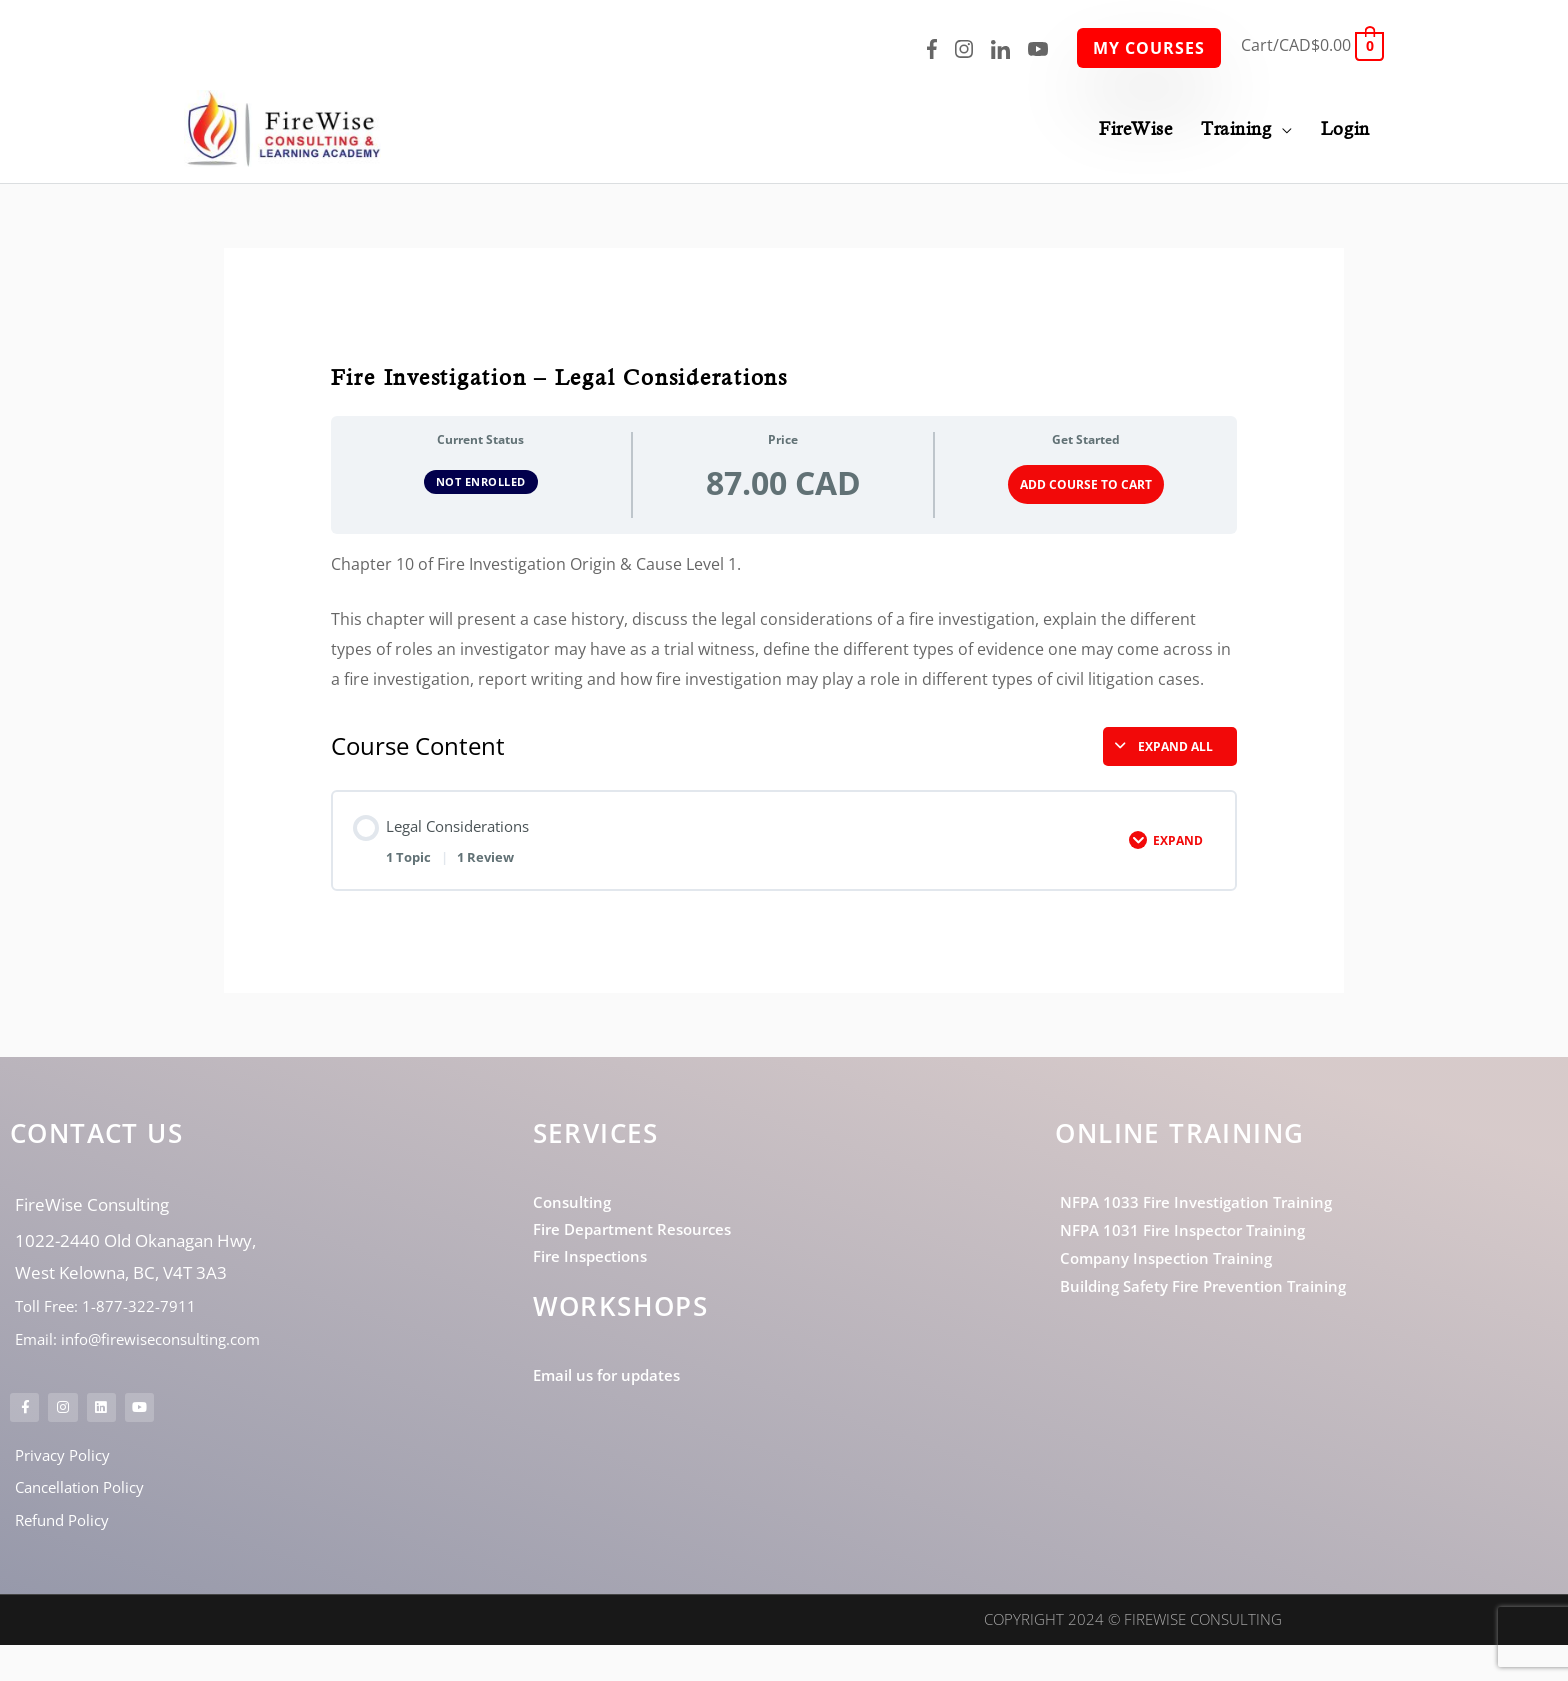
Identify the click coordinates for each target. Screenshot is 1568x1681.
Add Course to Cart (1086, 481)
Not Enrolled (481, 478)
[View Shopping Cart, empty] (1312, 45)
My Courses (1149, 48)
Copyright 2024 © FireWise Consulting (1133, 1656)
